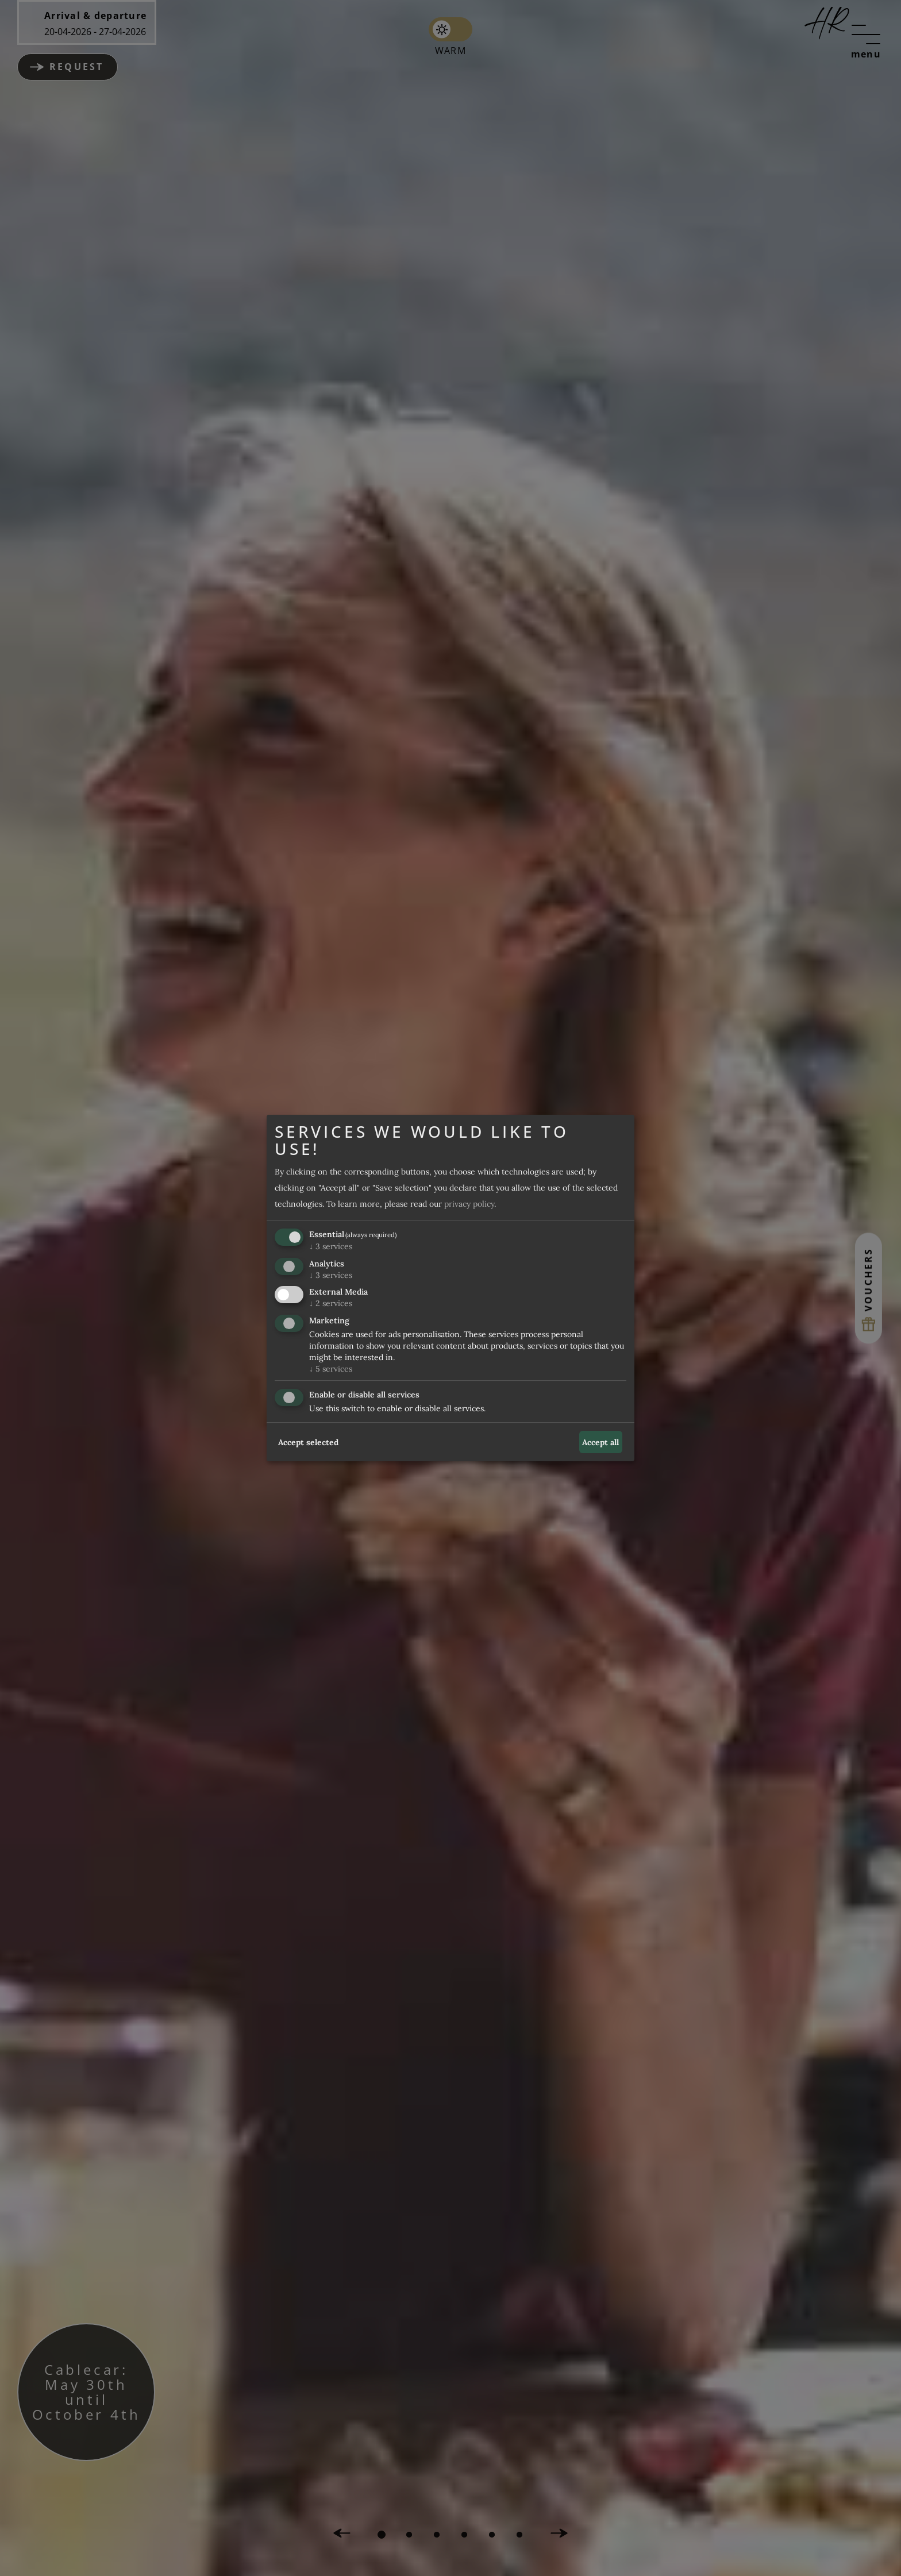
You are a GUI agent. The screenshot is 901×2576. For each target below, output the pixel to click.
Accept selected (308, 1442)
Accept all (600, 1442)
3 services (330, 1246)
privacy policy (469, 1204)
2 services (330, 1304)
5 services (330, 1369)
